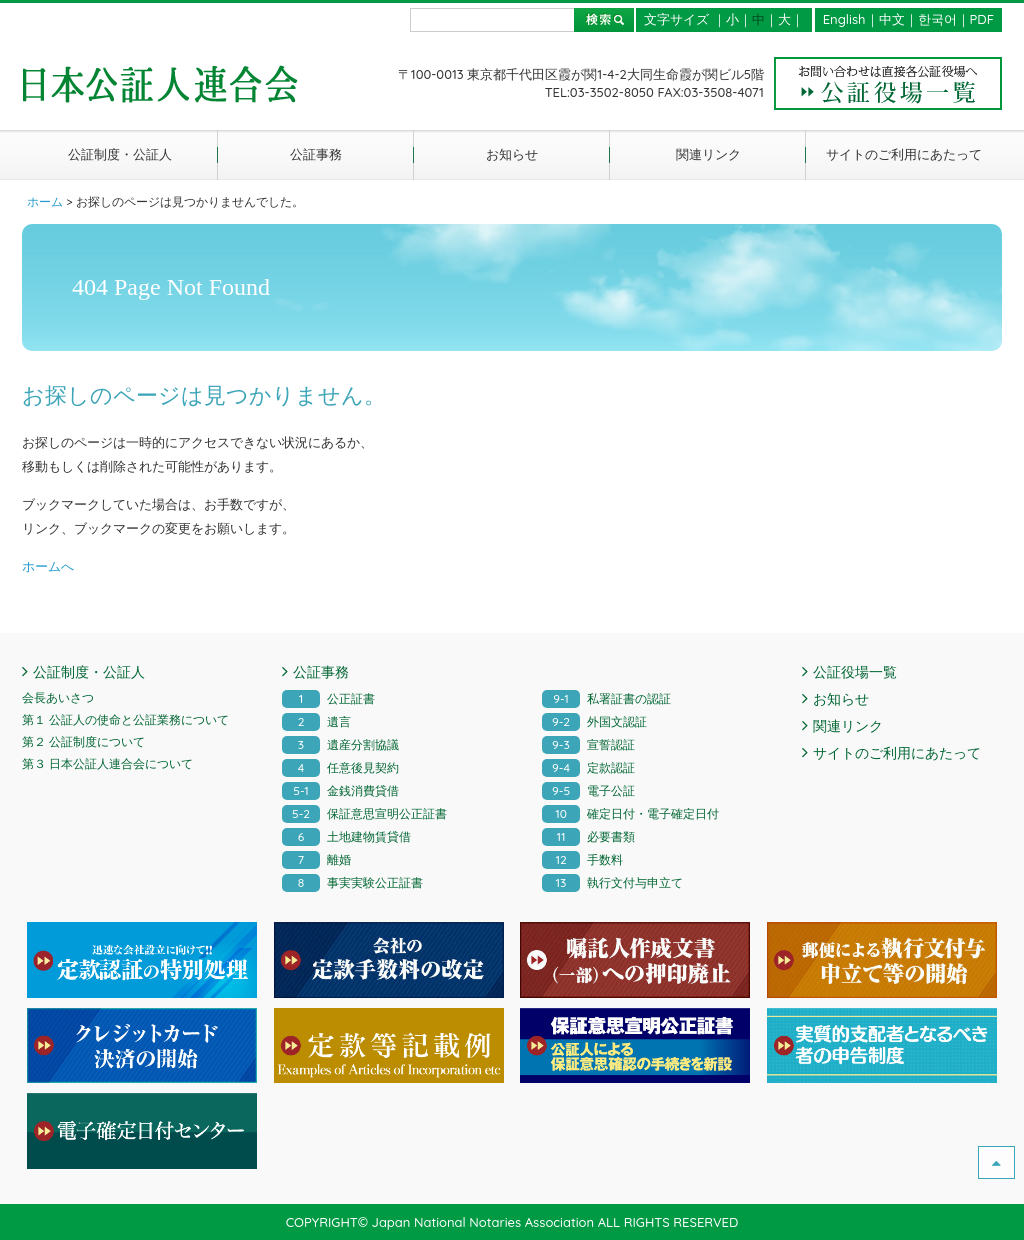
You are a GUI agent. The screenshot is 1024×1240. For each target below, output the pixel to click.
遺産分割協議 (340, 744)
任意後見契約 (340, 767)
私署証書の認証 (606, 698)
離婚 (316, 859)
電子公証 (588, 790)
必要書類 (588, 836)
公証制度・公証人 (120, 154)
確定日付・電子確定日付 (630, 813)
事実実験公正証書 (352, 882)
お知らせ (512, 154)
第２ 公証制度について (83, 741)
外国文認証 (594, 721)
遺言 (316, 721)
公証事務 (316, 154)
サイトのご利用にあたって (904, 154)
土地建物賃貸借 (346, 836)
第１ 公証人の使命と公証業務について (125, 719)
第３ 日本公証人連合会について (107, 763)
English (844, 19)
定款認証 (588, 767)
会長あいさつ (58, 697)
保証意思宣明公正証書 (364, 813)
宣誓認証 (588, 744)
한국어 (937, 19)
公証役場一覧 (855, 672)
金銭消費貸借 (340, 790)
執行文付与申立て (612, 882)
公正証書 (328, 698)
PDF (982, 19)
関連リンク (708, 154)
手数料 (582, 859)
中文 (892, 19)
